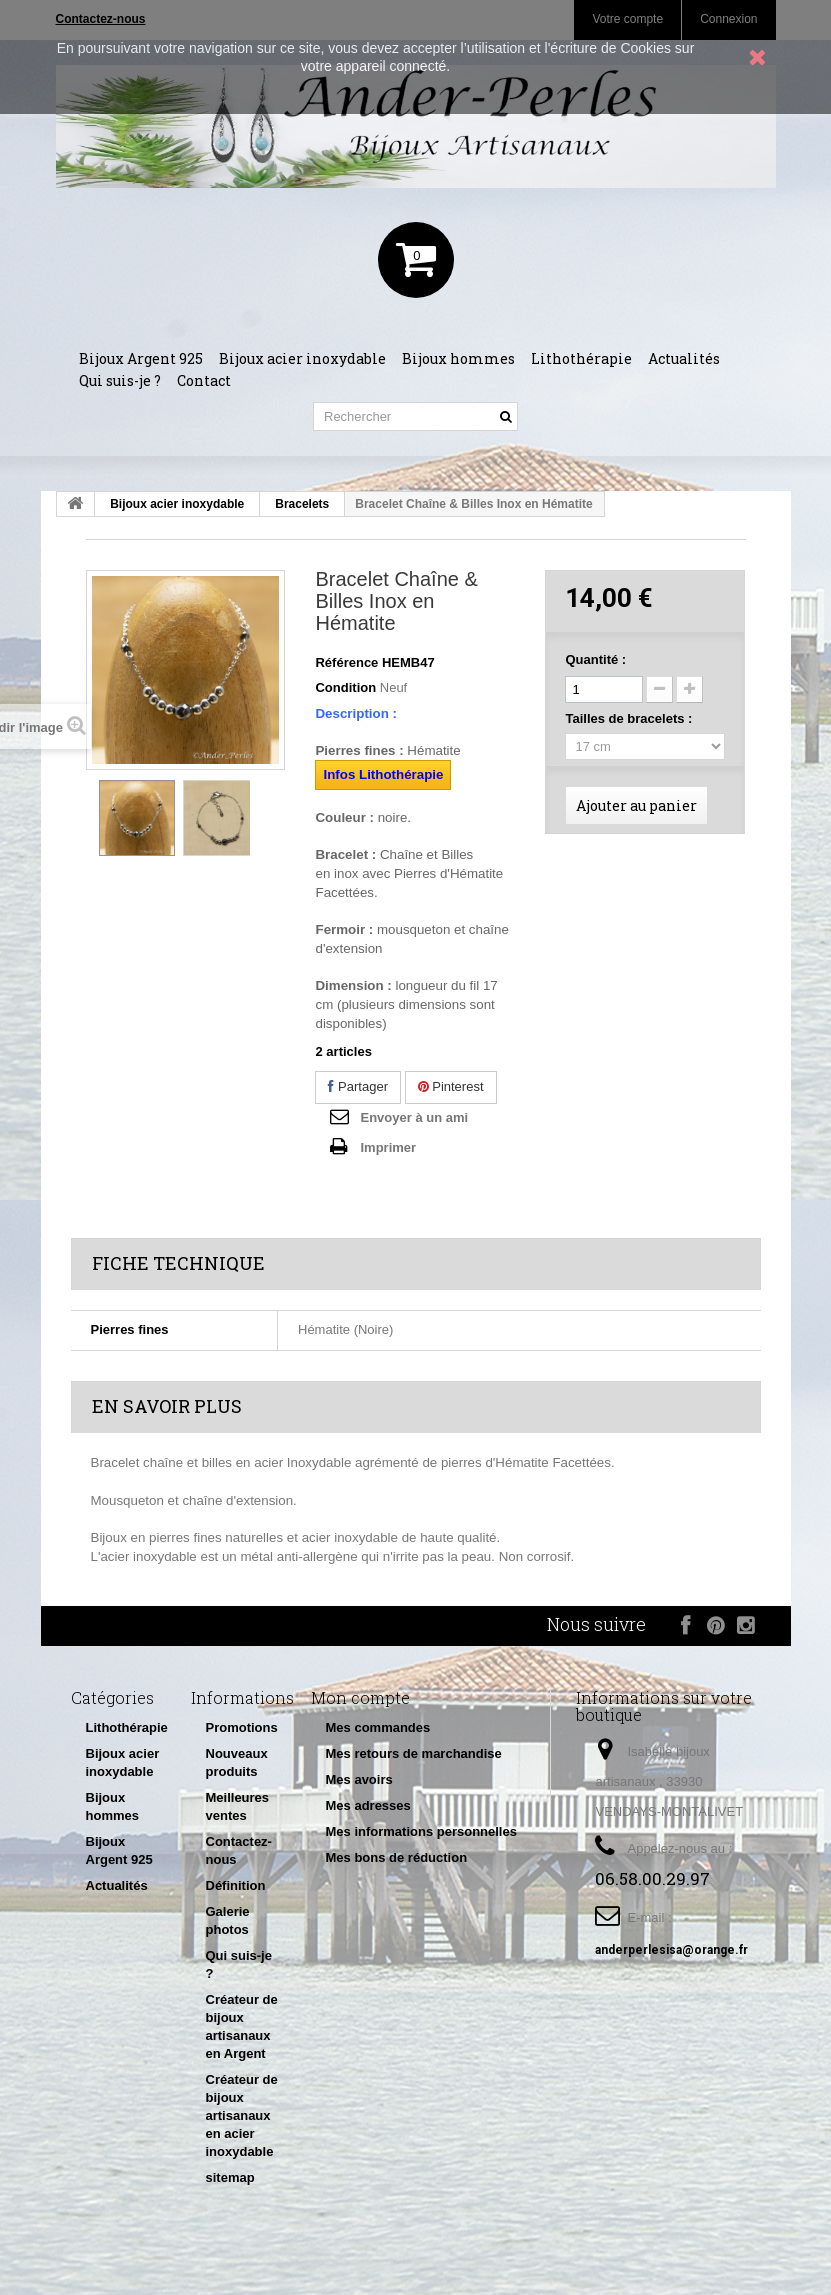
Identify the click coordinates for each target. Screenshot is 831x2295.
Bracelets (302, 504)
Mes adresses (368, 1805)
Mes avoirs (359, 1779)
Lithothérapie (581, 358)
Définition (236, 1885)
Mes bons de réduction (397, 1857)
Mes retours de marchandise (414, 1753)
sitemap (230, 2177)
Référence (346, 662)
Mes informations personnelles (421, 1831)
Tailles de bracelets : (630, 718)
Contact (204, 380)
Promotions (242, 1727)
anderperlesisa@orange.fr (671, 1950)
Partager (357, 1086)
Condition (345, 687)
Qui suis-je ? (120, 380)
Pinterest (451, 1086)
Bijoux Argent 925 (141, 358)
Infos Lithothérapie (383, 774)
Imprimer (388, 1147)
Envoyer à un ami (414, 1117)
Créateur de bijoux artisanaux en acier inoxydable (242, 2115)
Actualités (684, 358)
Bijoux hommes (458, 358)
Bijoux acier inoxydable (302, 358)
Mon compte (360, 1697)
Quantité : (595, 659)
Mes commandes (378, 1727)
